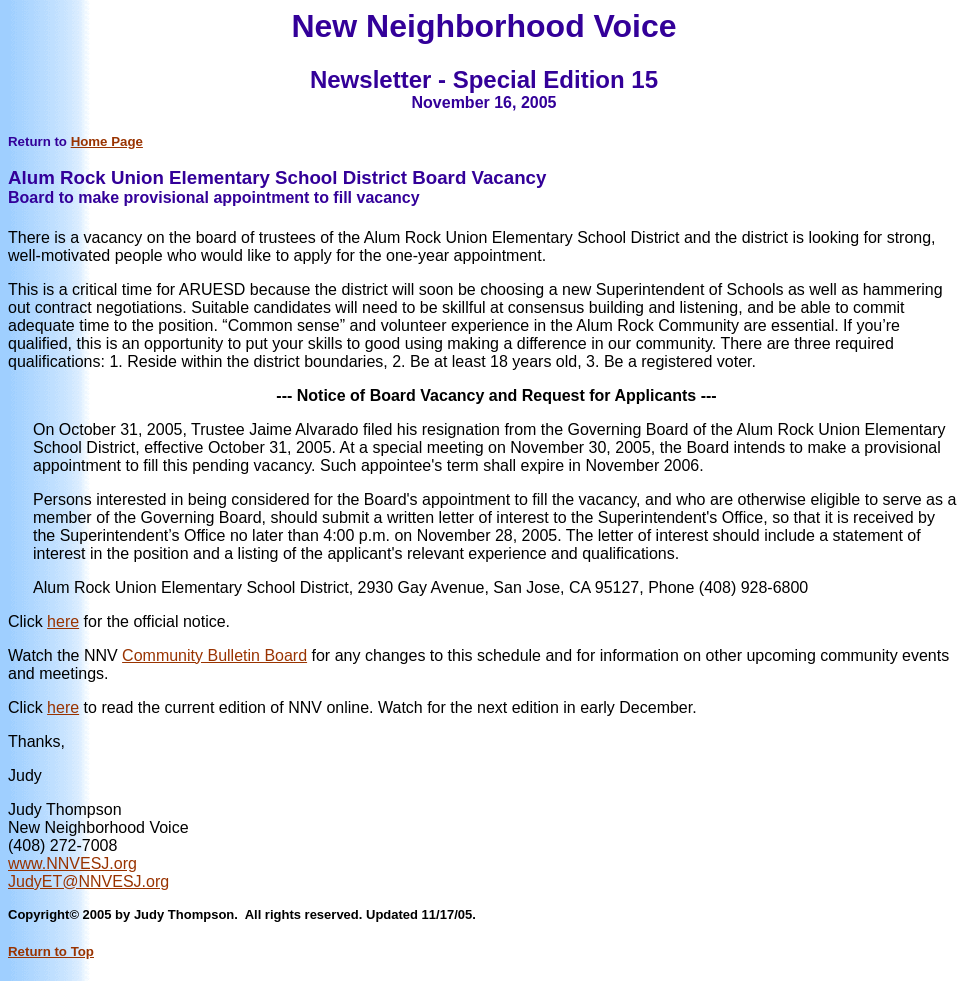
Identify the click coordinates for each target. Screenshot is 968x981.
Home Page (107, 141)
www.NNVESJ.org (72, 863)
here (63, 621)
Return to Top (51, 951)
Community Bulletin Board (214, 655)
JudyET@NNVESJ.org (88, 881)
